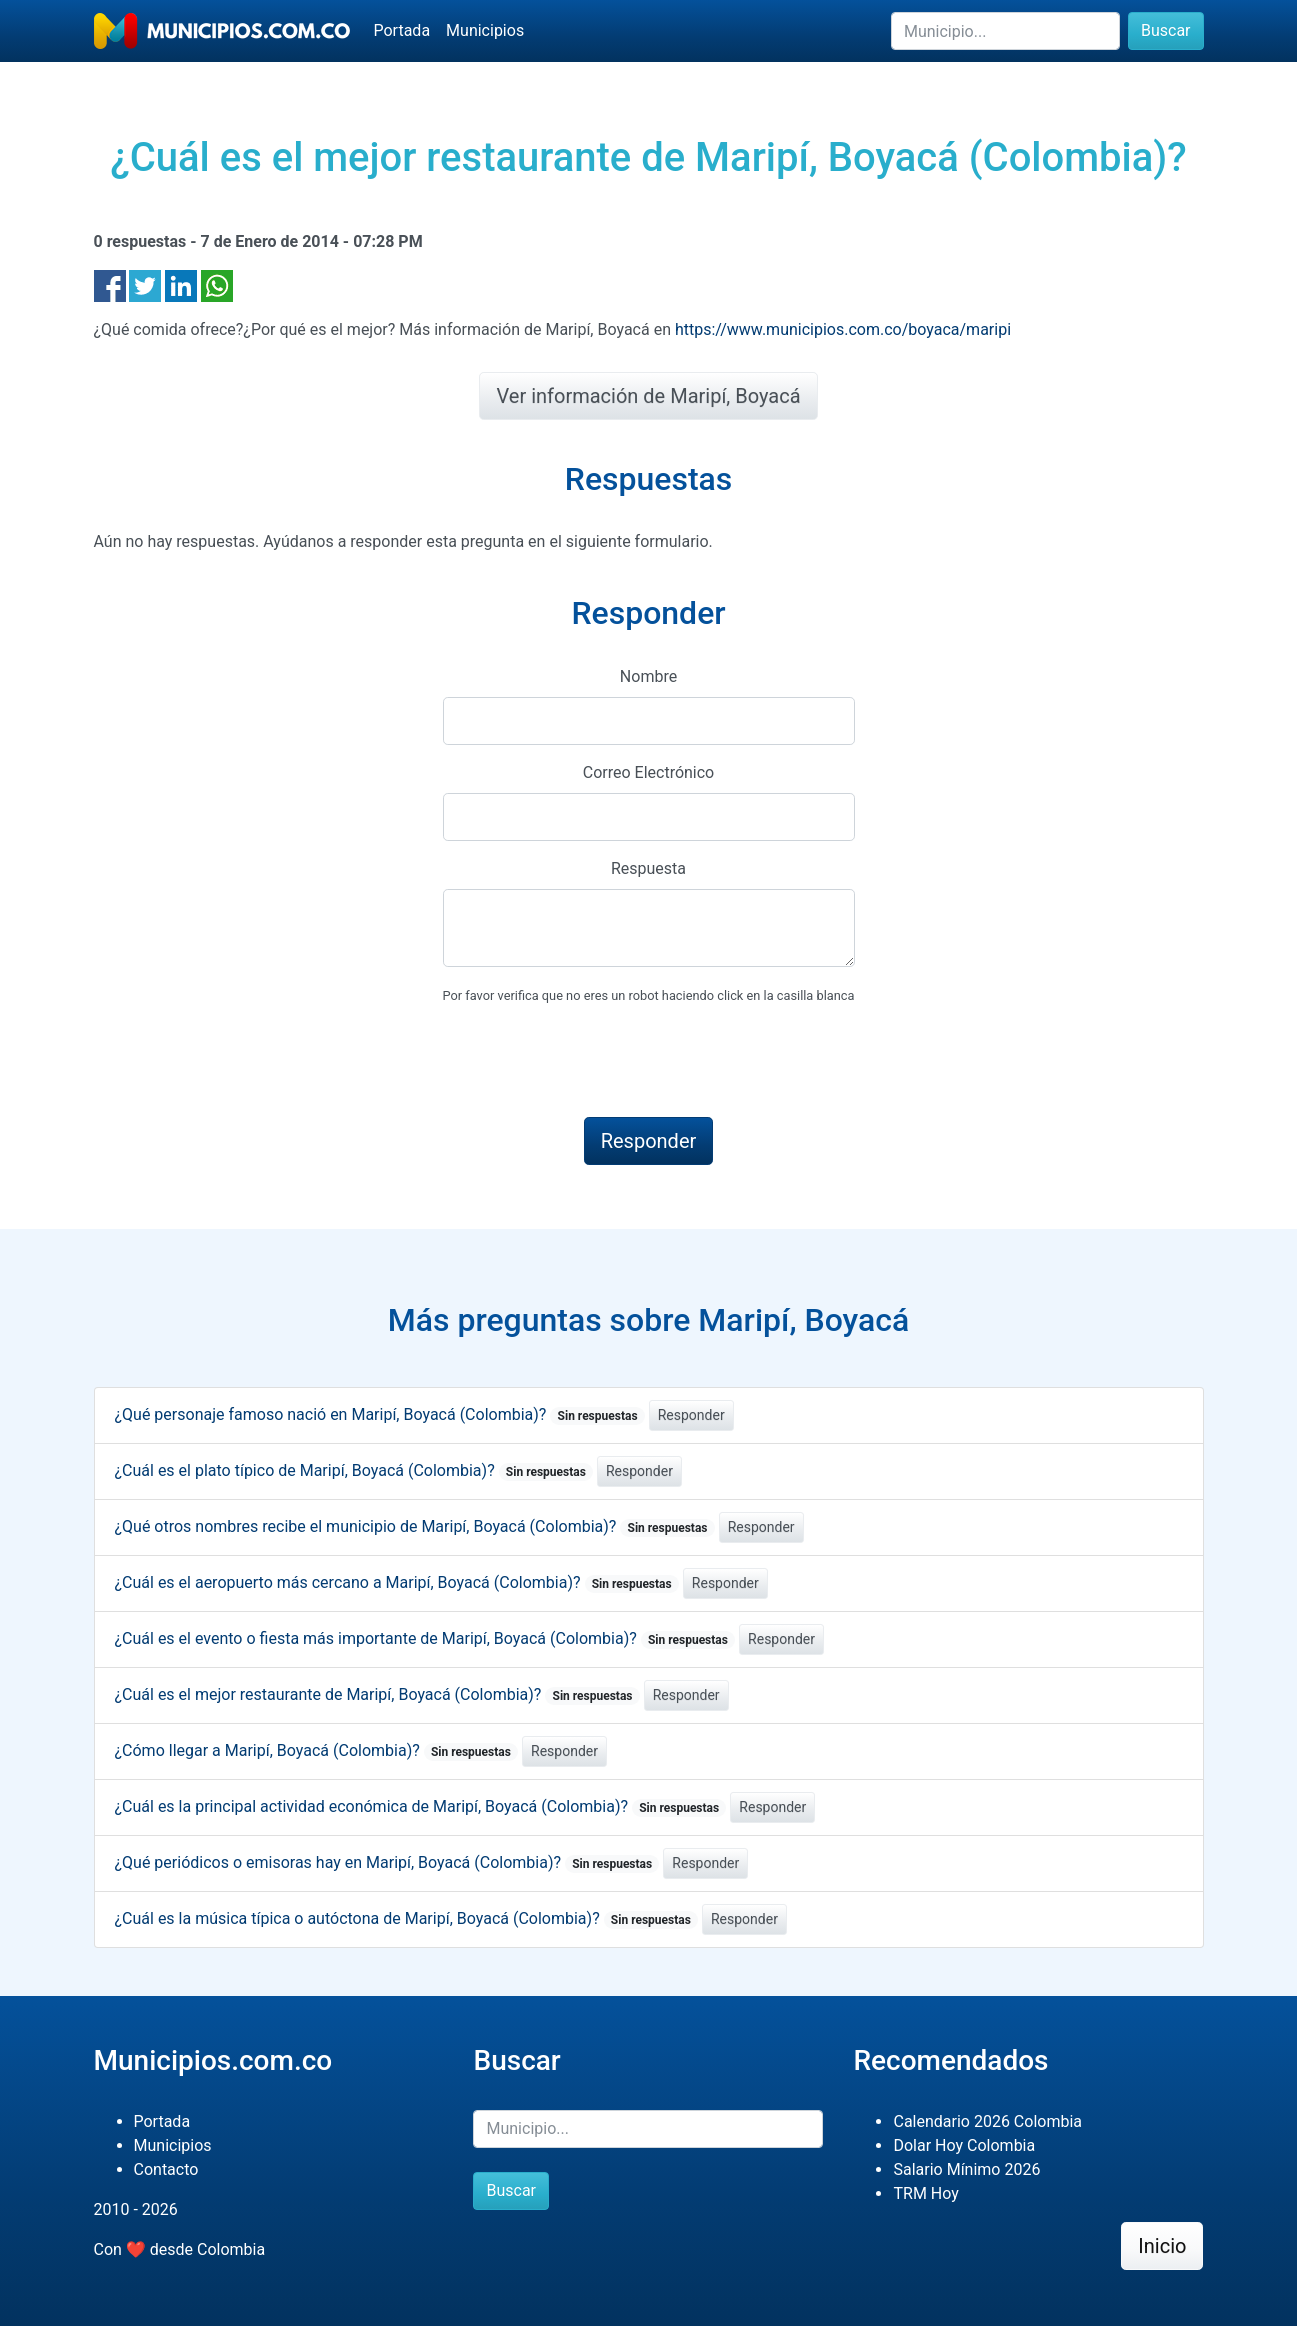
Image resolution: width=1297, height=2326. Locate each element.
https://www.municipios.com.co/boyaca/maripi (843, 329)
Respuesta (648, 868)
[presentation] (595, 1062)
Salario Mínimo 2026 (966, 2169)
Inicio (1162, 2246)
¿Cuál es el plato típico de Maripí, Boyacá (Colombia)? (354, 1470)
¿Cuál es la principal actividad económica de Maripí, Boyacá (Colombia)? (421, 1806)
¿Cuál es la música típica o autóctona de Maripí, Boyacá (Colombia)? (407, 1918)
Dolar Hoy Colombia (964, 2145)
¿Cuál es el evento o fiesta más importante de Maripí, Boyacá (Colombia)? (425, 1638)
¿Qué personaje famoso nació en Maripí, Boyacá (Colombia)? (380, 1414)
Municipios (485, 30)
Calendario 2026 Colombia (987, 2121)
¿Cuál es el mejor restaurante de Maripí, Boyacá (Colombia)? (377, 1694)
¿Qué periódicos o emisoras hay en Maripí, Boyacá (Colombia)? (387, 1862)
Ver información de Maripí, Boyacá (648, 396)
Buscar (1166, 30)
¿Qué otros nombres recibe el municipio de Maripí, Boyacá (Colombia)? (415, 1526)
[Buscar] (1005, 31)
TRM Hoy (925, 2193)
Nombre (648, 676)
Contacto (166, 2169)
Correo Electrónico (649, 772)
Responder (691, 1415)
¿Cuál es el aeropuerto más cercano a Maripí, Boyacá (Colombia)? (397, 1582)
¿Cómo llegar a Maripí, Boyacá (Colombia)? (317, 1750)
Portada (402, 30)
